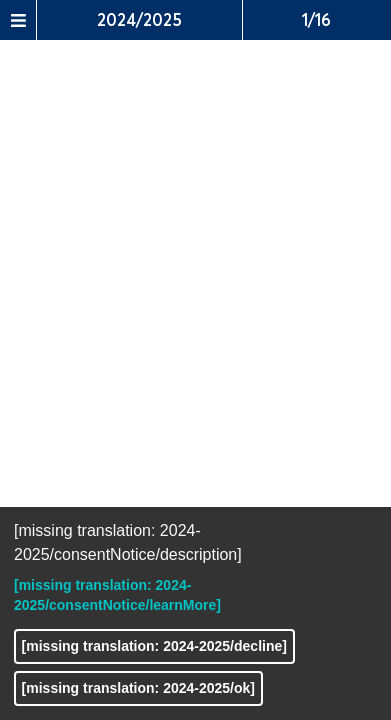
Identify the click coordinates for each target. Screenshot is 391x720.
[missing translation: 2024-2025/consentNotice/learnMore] (117, 595)
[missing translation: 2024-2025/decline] (154, 646)
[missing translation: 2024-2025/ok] (138, 688)
